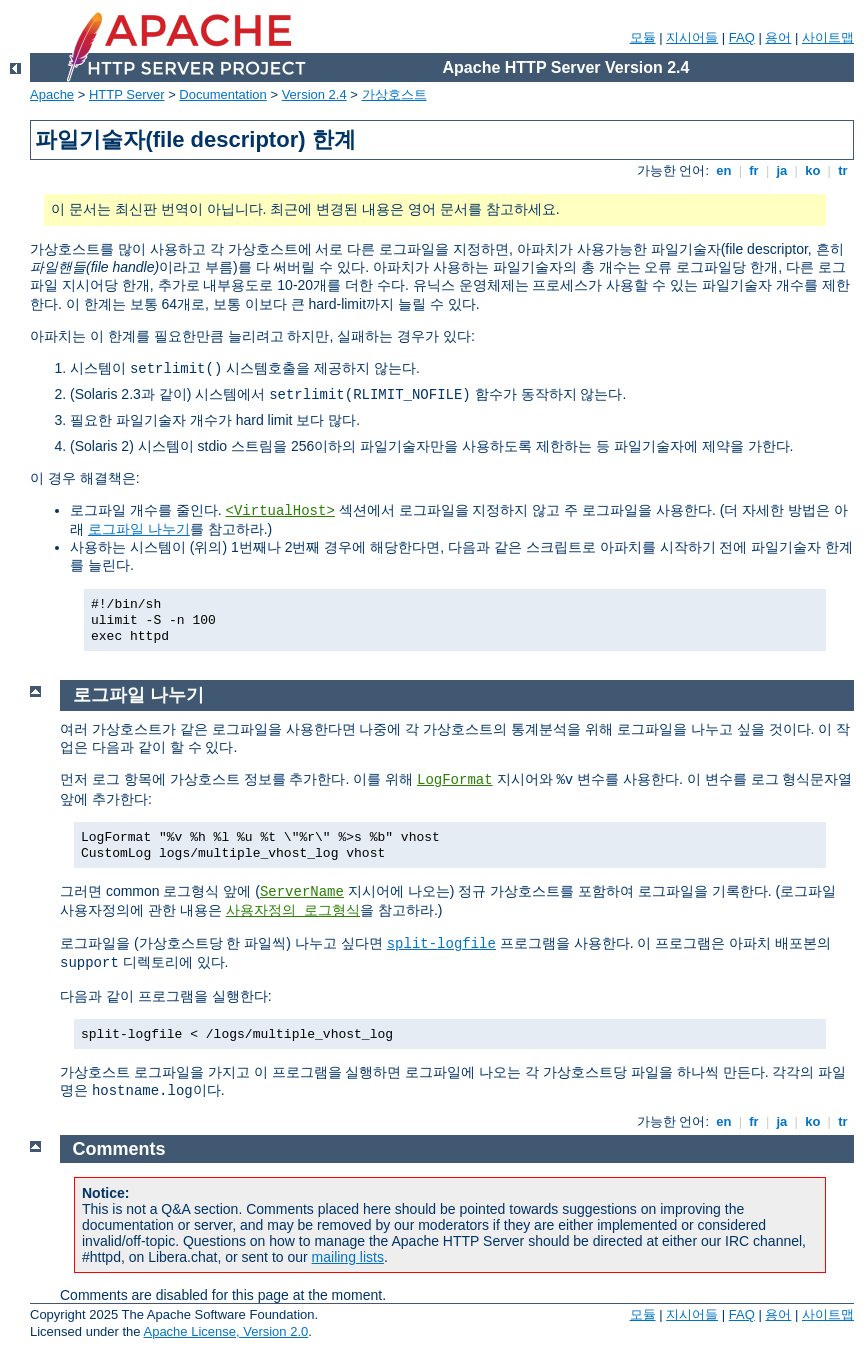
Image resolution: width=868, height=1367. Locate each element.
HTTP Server (127, 94)
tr (843, 170)
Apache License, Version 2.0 (225, 1331)
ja (782, 170)
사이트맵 (828, 37)
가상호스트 (394, 94)
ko (813, 170)
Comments (119, 1149)
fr (754, 170)
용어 (778, 37)
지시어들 (692, 37)
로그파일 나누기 (139, 529)
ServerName (302, 892)
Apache (52, 94)
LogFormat (455, 780)
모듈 (643, 37)
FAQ (742, 37)
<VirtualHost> (280, 511)
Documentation (222, 94)
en (724, 170)
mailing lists (348, 1257)
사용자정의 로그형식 (293, 911)
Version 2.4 (314, 94)
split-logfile (441, 944)
